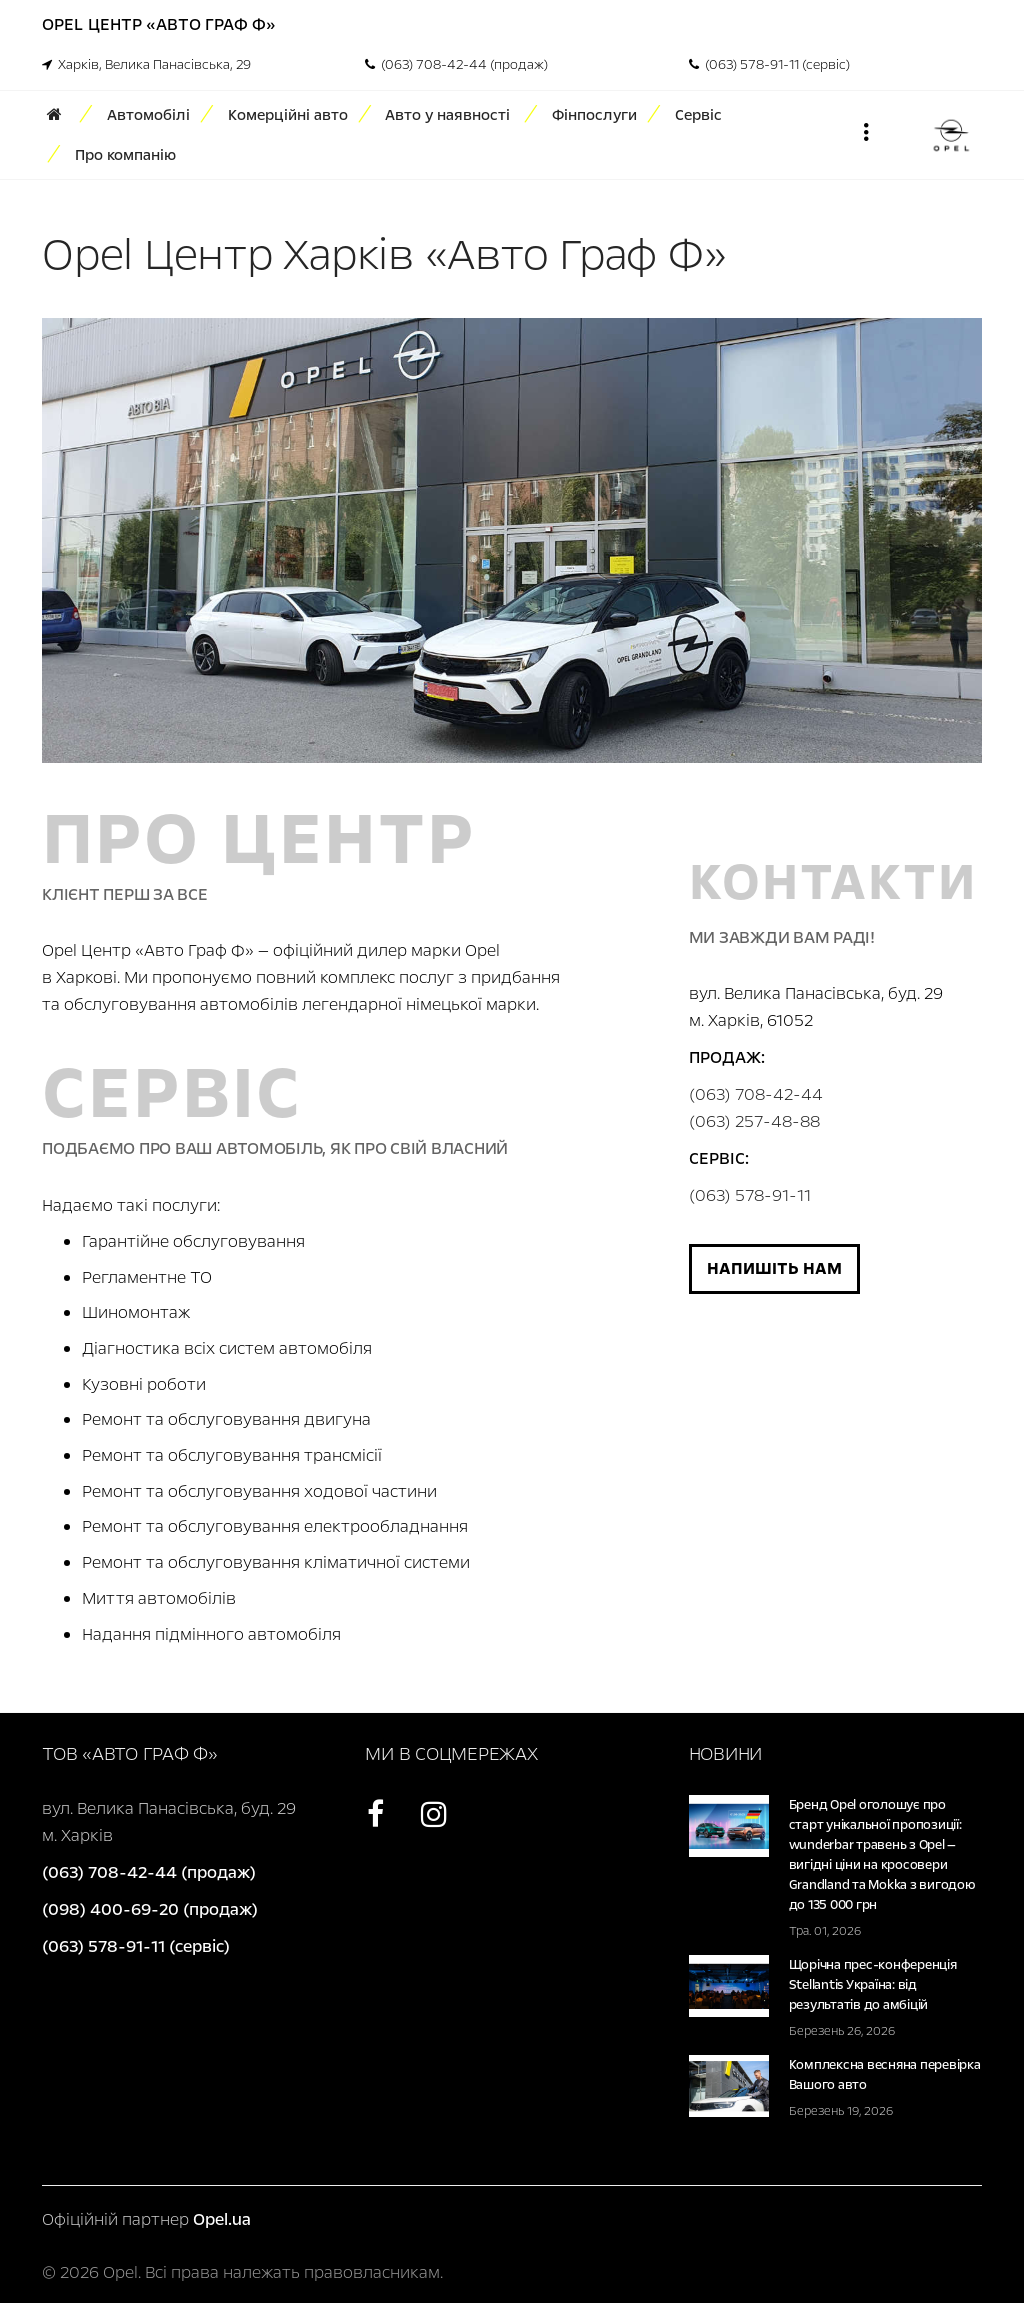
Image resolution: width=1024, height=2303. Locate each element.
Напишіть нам (774, 1268)
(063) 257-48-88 (754, 1121)
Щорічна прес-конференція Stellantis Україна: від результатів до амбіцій (873, 1985)
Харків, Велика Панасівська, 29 (146, 65)
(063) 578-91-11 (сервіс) (769, 65)
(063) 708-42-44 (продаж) (456, 65)
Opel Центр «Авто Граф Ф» (159, 24)
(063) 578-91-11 (750, 1195)
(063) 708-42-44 (756, 1094)
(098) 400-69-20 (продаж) (150, 1909)
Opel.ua (222, 2219)
